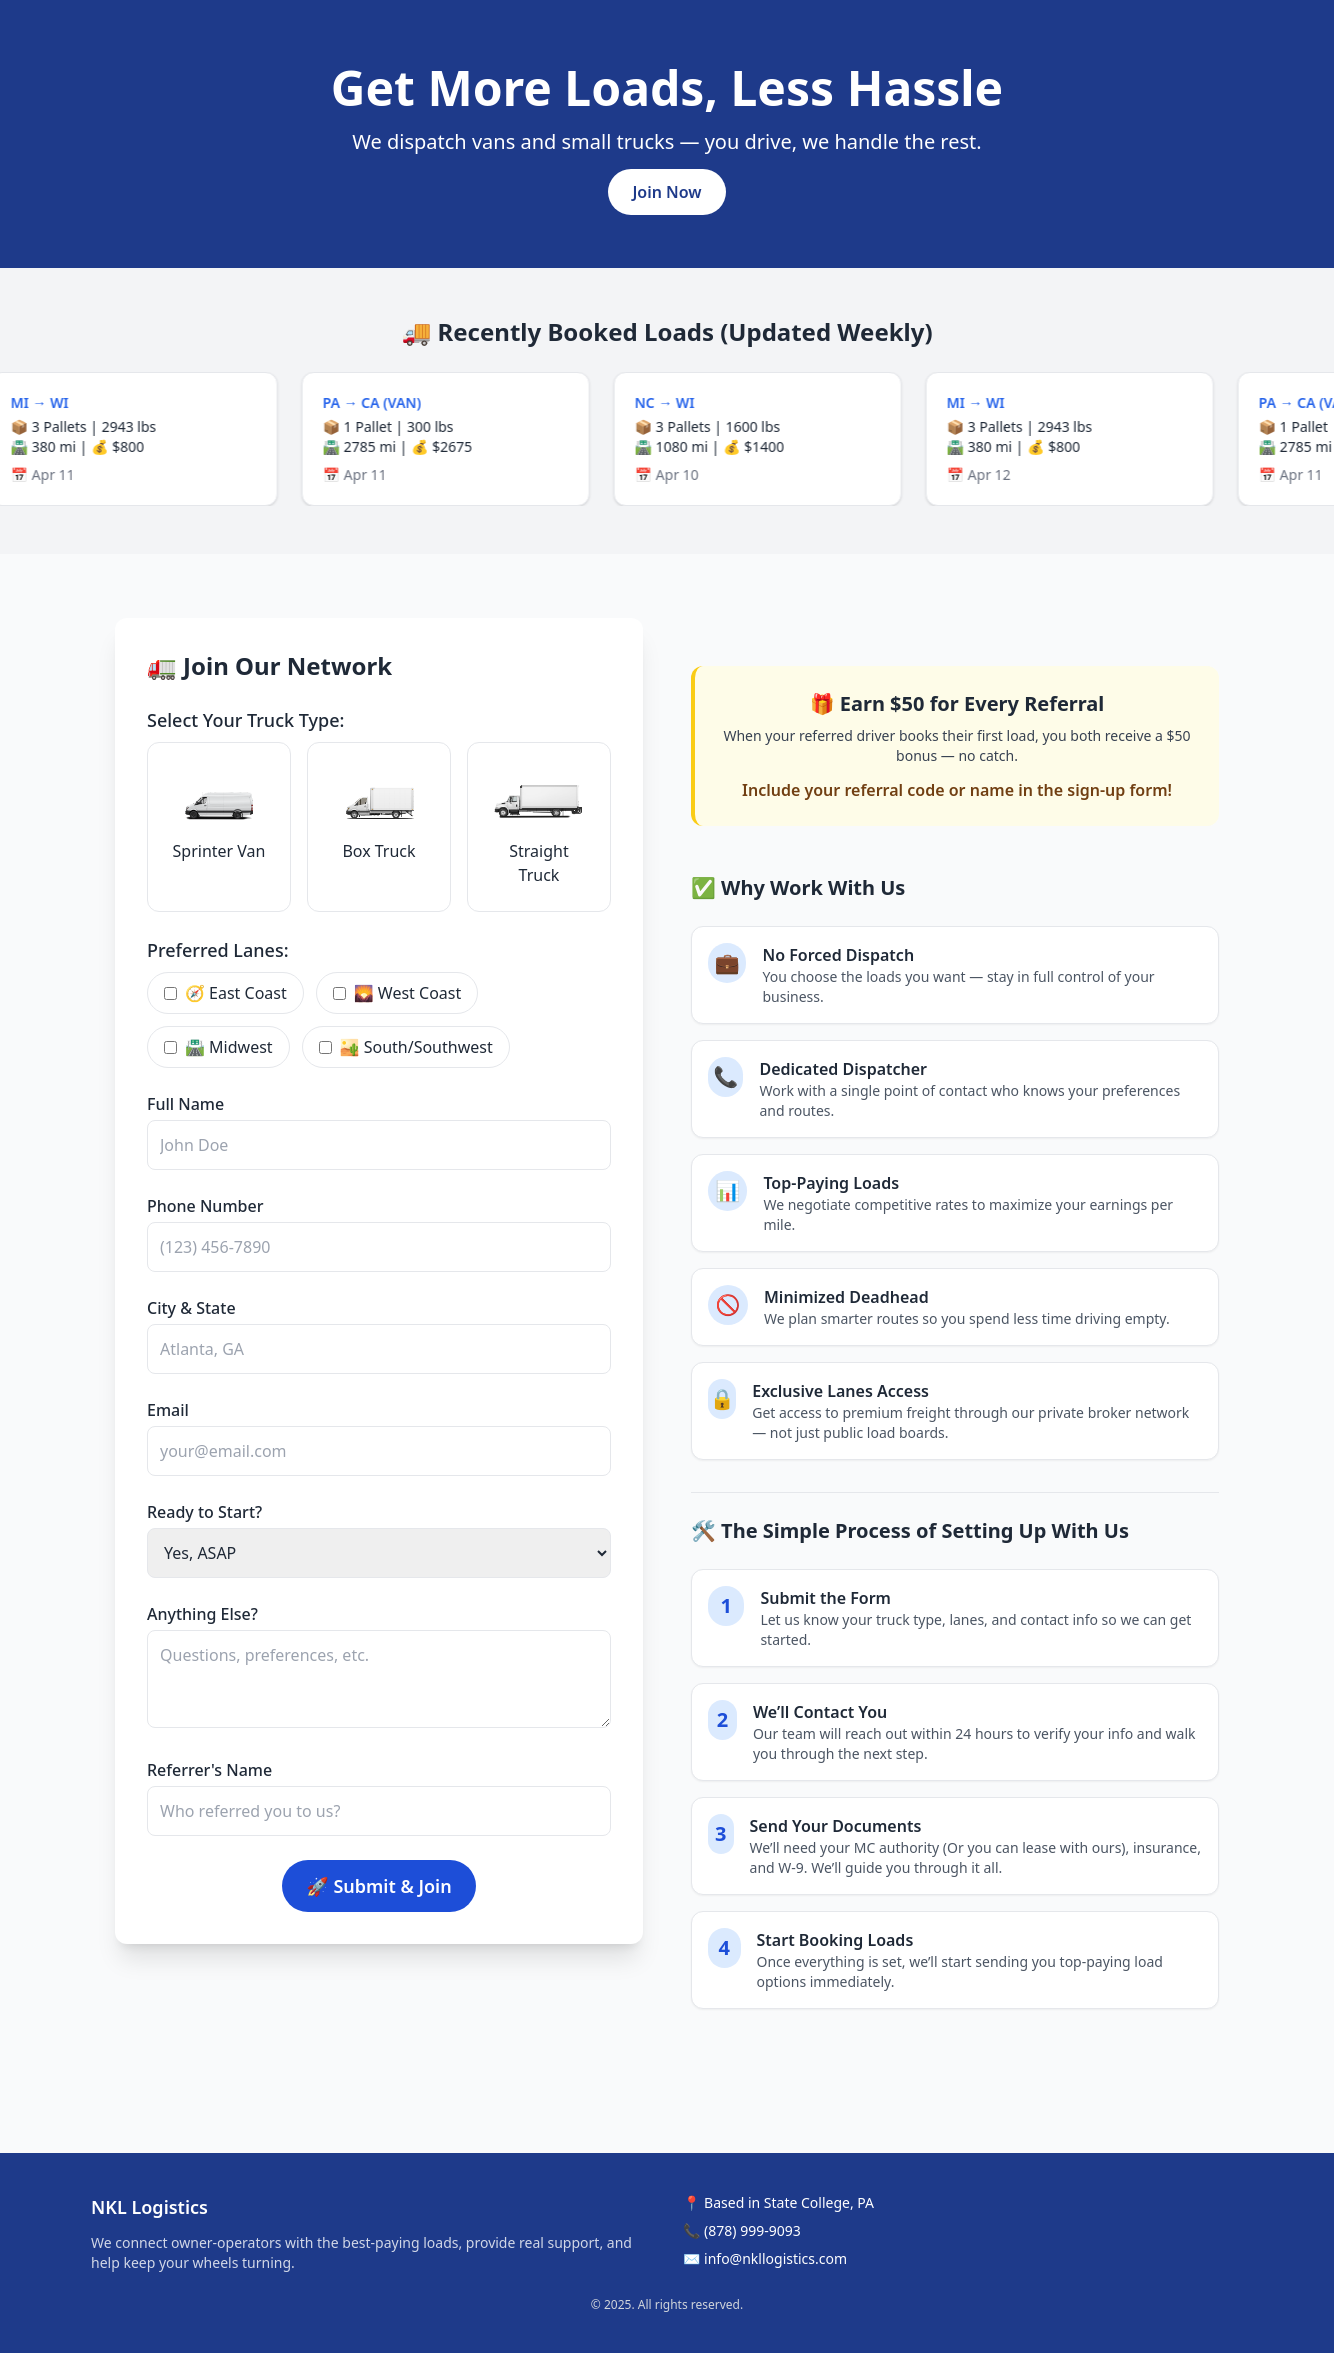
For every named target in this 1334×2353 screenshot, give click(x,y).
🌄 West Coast (397, 993)
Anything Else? (202, 1614)
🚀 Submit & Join (378, 1886)
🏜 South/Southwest (406, 1047)
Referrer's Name (209, 1770)
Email (168, 1410)
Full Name (185, 1104)
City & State (191, 1308)
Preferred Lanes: (218, 950)
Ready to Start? (204, 1512)
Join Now (666, 192)
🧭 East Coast (225, 993)
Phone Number (205, 1206)
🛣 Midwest (218, 1047)
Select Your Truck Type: (245, 720)
